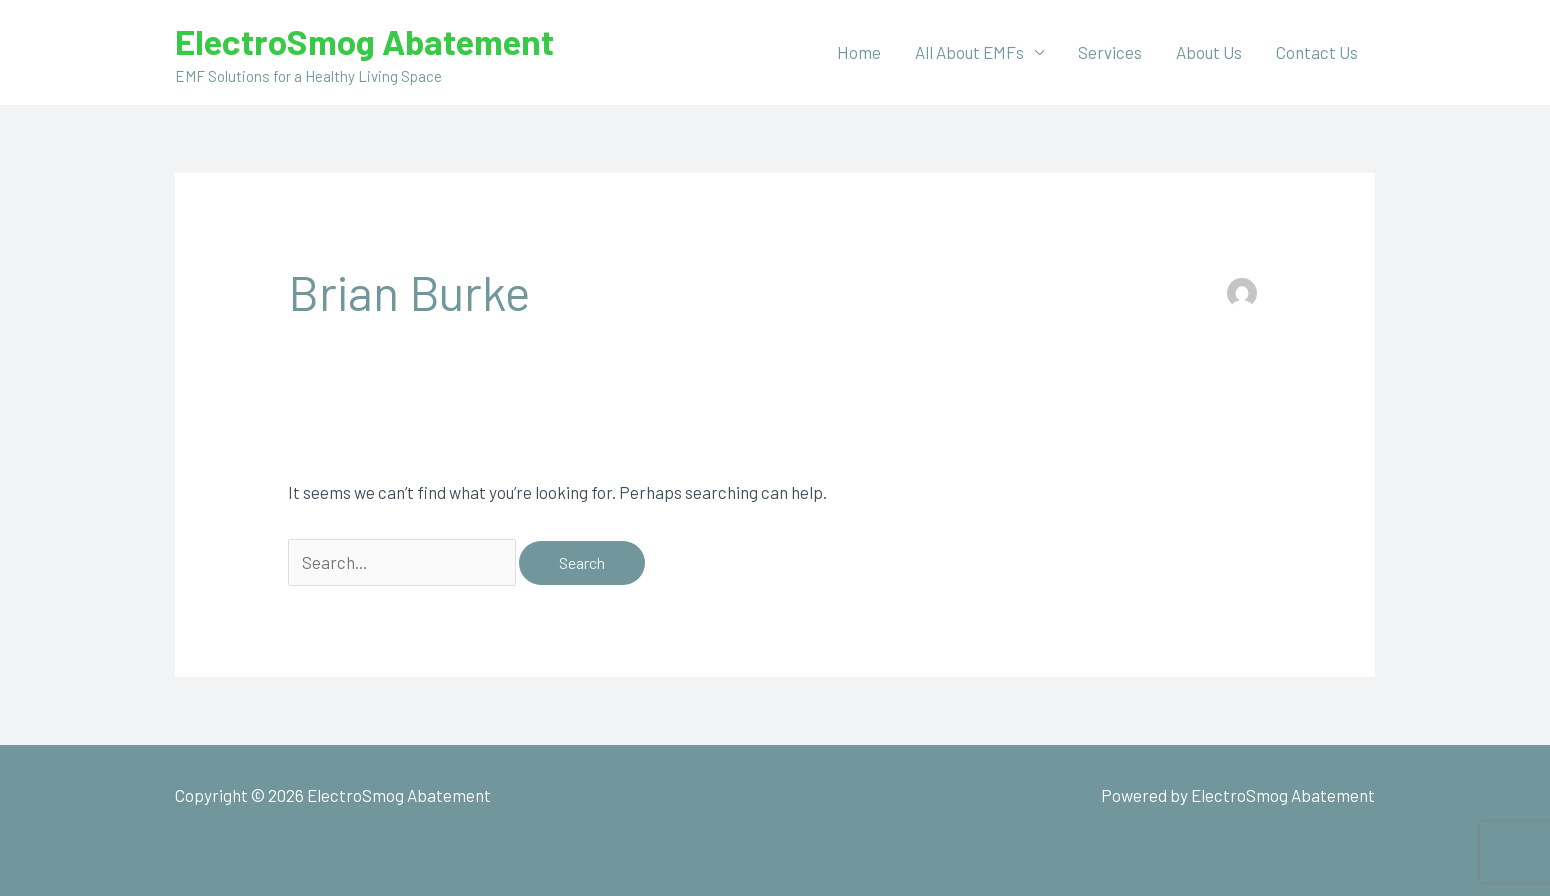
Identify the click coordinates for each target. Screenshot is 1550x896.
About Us (1209, 52)
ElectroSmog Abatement (364, 41)
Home (859, 52)
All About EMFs (969, 52)
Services (1110, 52)
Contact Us (1317, 52)
